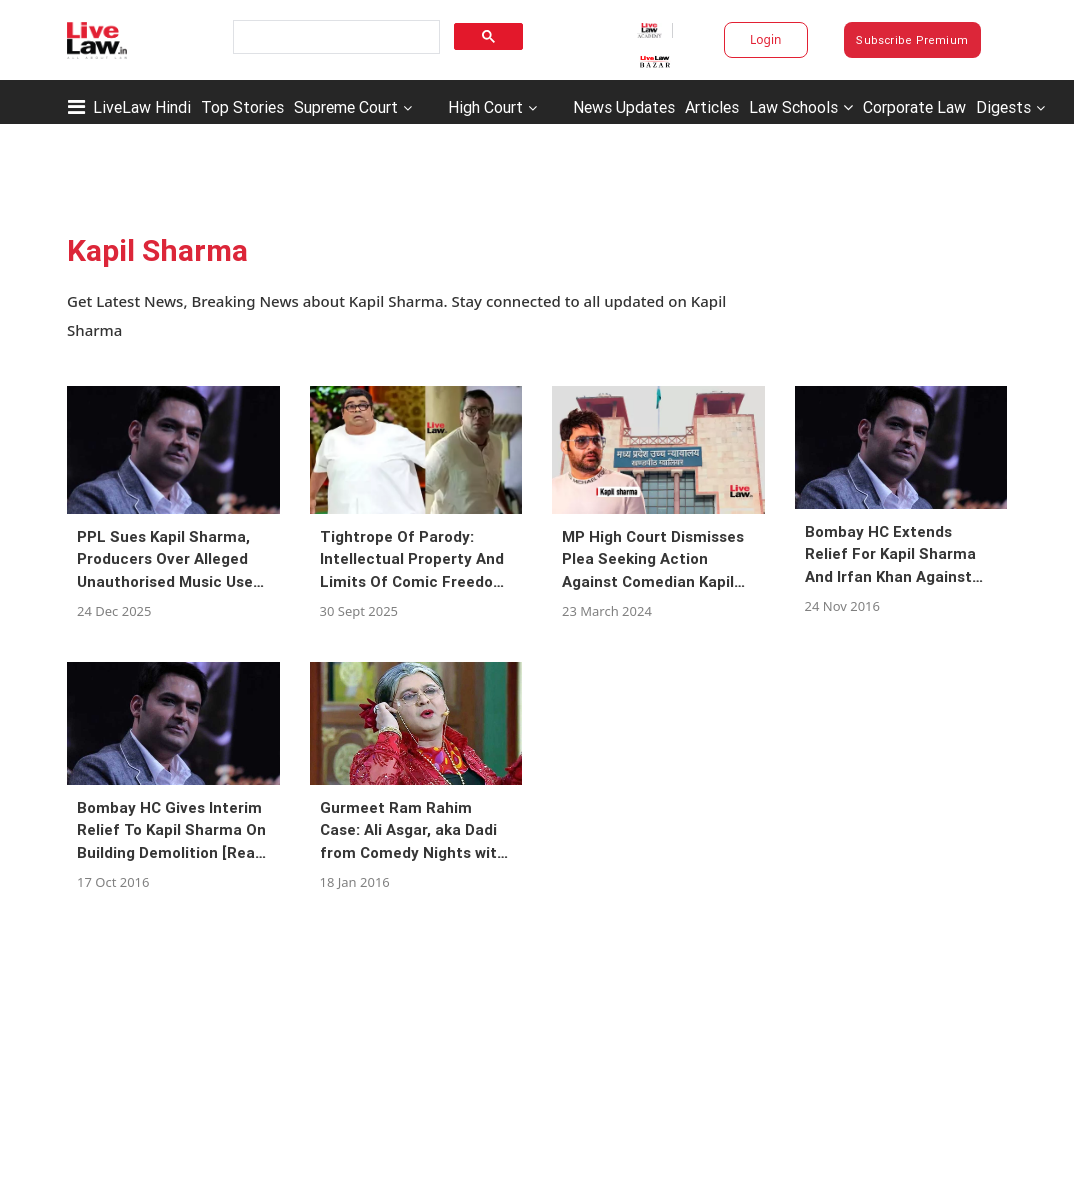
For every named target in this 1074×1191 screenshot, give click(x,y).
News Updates (624, 107)
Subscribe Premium (912, 40)
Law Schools (801, 107)
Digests (1003, 107)
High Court (485, 107)
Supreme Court (346, 107)
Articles (712, 107)
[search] (334, 37)
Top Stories (242, 107)
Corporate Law (914, 107)
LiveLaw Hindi (142, 107)
